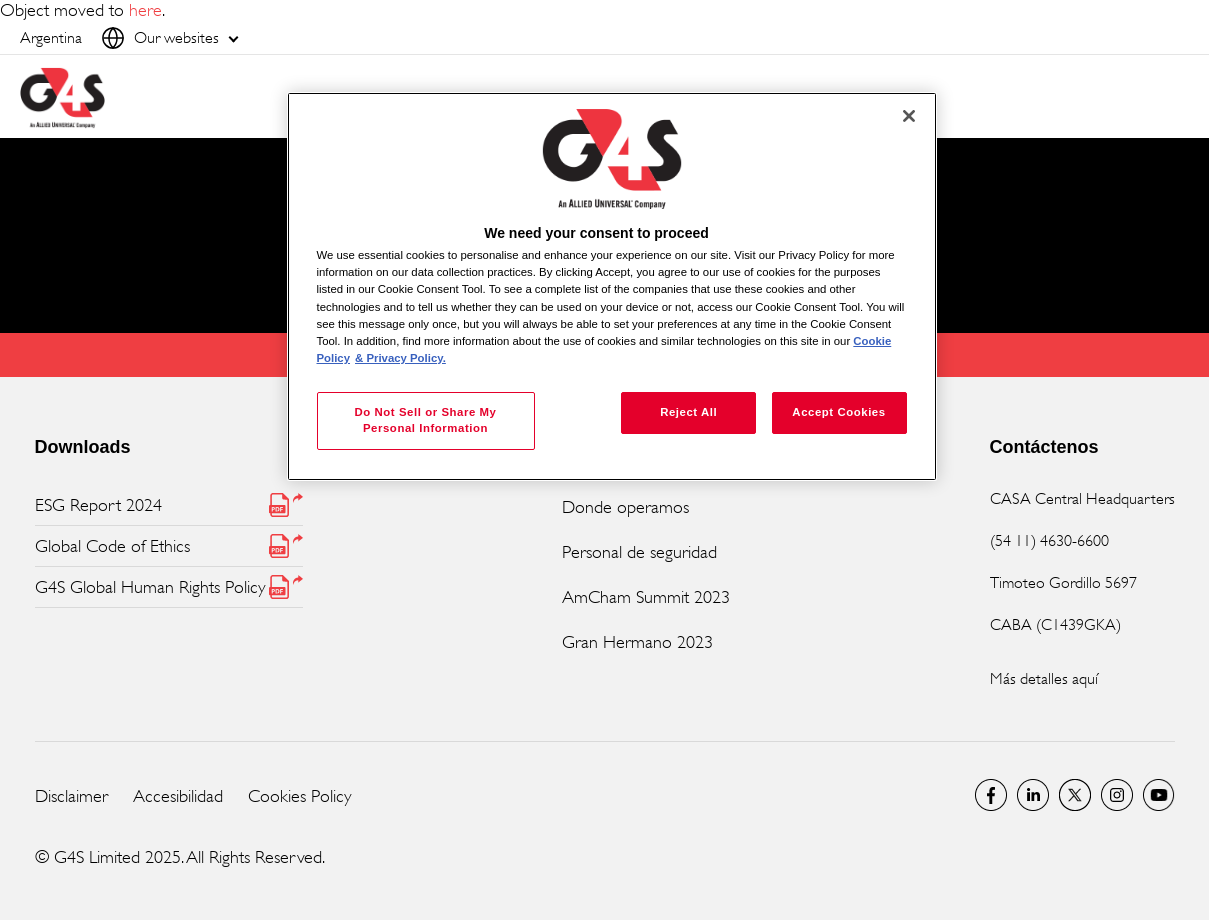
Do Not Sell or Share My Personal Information (425, 420)
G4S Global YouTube (1159, 795)
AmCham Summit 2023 (646, 597)
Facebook (991, 795)
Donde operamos (625, 507)
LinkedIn (1033, 795)
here (145, 10)
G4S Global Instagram (1117, 795)
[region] (612, 286)
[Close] (909, 116)
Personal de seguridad (639, 552)
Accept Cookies (838, 412)
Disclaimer (71, 796)
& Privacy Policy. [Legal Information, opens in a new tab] (400, 358)
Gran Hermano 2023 (637, 642)
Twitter (1075, 795)
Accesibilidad (178, 796)
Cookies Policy (300, 796)
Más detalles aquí (1044, 678)
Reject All (688, 412)
